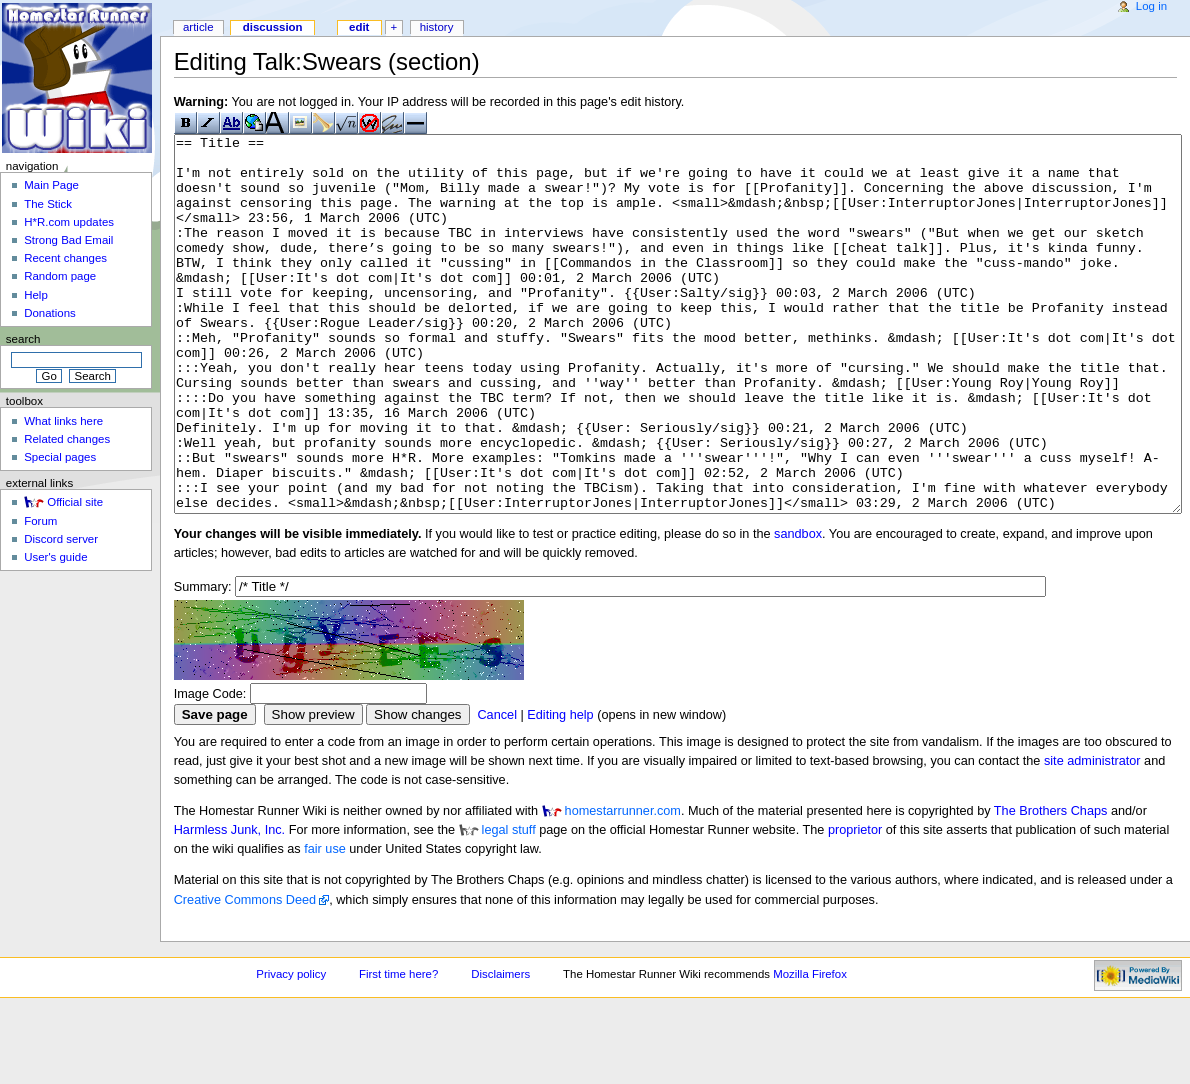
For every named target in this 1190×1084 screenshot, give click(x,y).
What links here (63, 421)
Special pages (60, 457)
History (437, 27)
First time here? (398, 1049)
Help (36, 295)
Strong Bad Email (68, 240)
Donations (50, 313)
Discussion (273, 27)
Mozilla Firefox (810, 1049)
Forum (40, 521)
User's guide (55, 557)
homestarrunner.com (623, 886)
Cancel (497, 790)
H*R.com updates (69, 222)
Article (198, 27)
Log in (1151, 6)
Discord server (61, 539)
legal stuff (509, 905)
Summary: (203, 662)
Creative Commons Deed (245, 975)
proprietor (855, 905)
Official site (75, 502)
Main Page (51, 185)
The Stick (48, 204)
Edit (359, 27)
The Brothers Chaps (1051, 886)
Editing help (560, 790)
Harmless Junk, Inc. (229, 905)
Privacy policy (291, 1049)
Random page (60, 276)
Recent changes (65, 258)
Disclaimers (500, 1049)
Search (23, 339)
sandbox (798, 609)
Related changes (67, 439)
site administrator (1092, 836)
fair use (325, 924)
